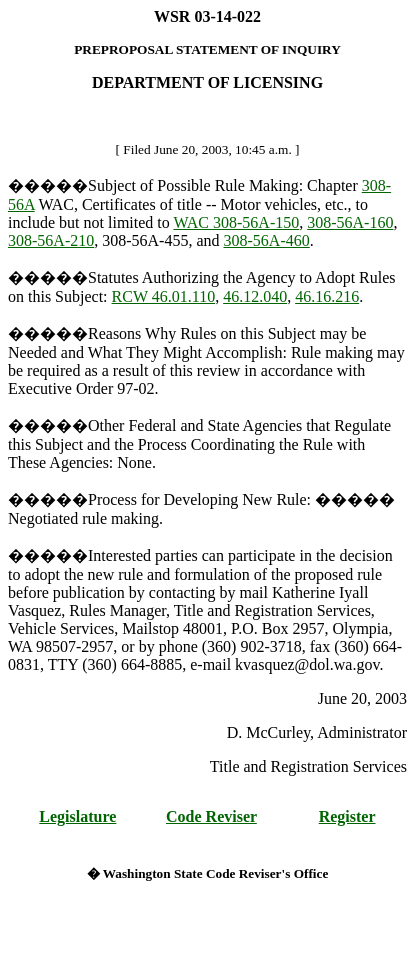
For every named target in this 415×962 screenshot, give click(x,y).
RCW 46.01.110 (164, 296)
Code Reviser (211, 816)
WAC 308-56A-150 (236, 222)
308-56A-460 (267, 240)
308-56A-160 (350, 222)
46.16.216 (327, 296)
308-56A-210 (51, 240)
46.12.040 (255, 296)
